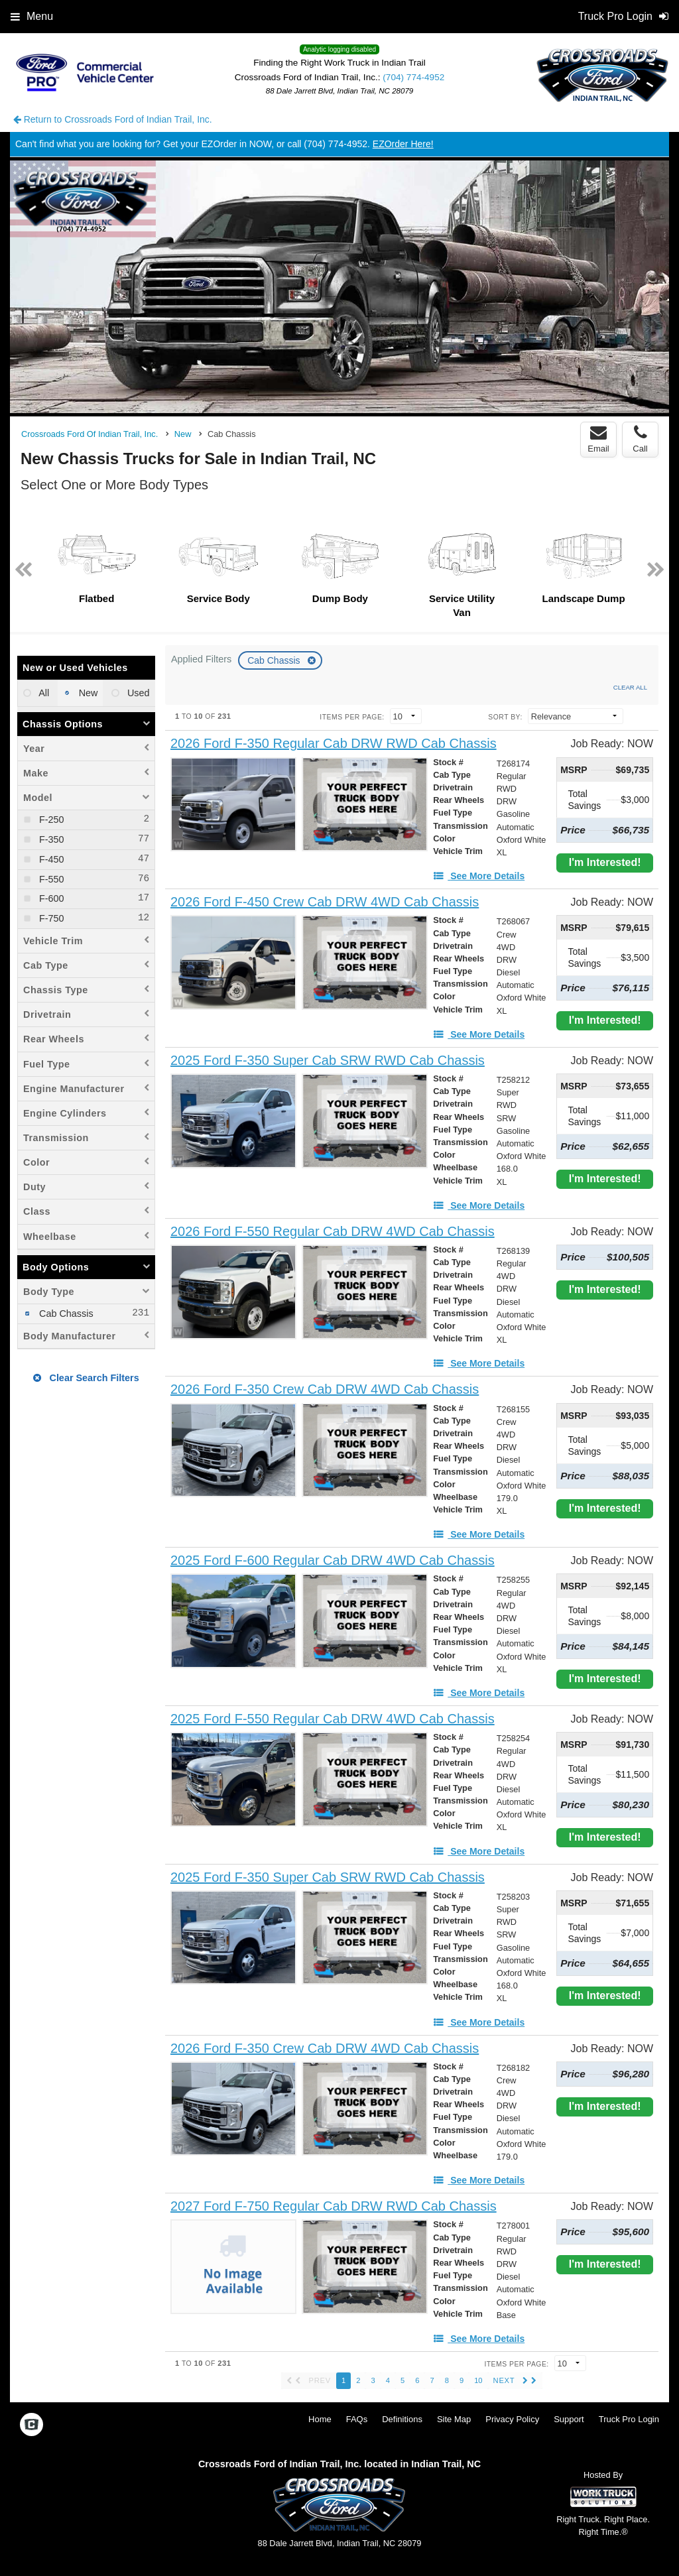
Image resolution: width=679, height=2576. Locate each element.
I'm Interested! (605, 862)
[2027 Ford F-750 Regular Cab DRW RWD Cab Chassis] (333, 2206)
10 (478, 2380)
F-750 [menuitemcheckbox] (50, 918)
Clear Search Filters (86, 1378)
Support (569, 2419)
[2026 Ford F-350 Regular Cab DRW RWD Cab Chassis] (333, 743)
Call (640, 439)
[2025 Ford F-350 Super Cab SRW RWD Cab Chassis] (327, 1060)
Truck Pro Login (629, 2419)
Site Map (454, 2419)
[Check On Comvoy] (31, 2425)
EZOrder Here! (403, 144)
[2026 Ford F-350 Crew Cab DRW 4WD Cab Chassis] (324, 1389)
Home (320, 2419)
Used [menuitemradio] (137, 693)
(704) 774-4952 (413, 77)
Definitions (402, 2419)
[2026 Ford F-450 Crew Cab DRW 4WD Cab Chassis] (324, 902)
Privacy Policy (512, 2419)
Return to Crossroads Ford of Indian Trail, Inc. (112, 119)
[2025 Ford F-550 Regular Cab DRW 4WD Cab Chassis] (332, 1719)
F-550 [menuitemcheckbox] (50, 879)
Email (598, 439)
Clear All (630, 687)
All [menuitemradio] (42, 693)
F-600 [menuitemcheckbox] (50, 898)
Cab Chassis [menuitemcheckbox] (64, 1313)
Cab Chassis (274, 660)
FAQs (357, 2419)
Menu (32, 16)
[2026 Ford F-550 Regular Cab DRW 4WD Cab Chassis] (332, 1231)
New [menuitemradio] (87, 693)
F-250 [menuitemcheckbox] (50, 819)
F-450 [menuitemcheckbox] (50, 859)
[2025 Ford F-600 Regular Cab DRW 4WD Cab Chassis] (332, 1560)
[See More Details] (479, 876)
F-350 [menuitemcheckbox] (50, 839)
